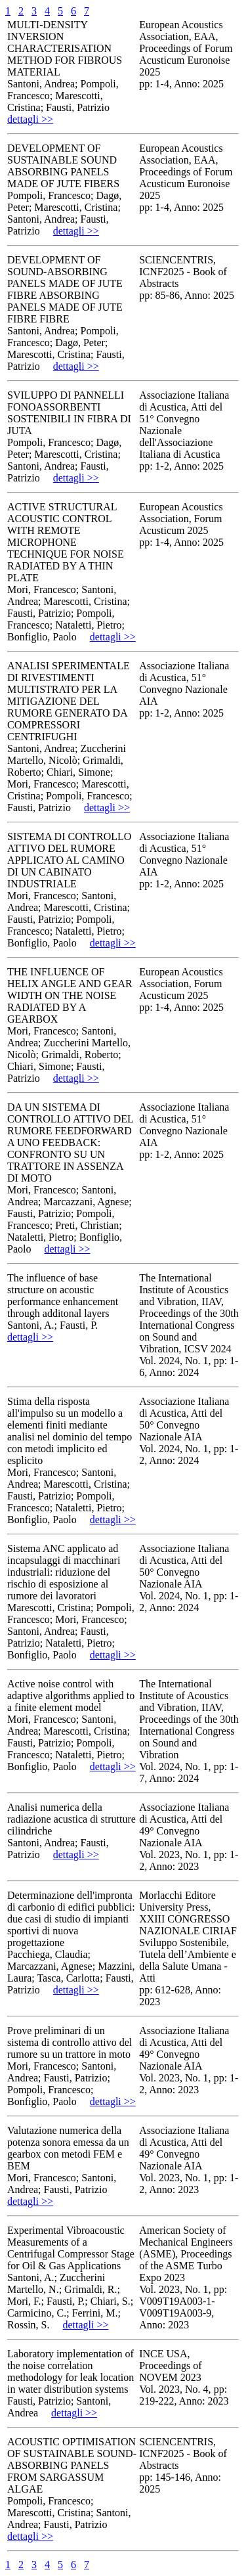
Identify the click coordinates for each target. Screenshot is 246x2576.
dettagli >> (30, 119)
